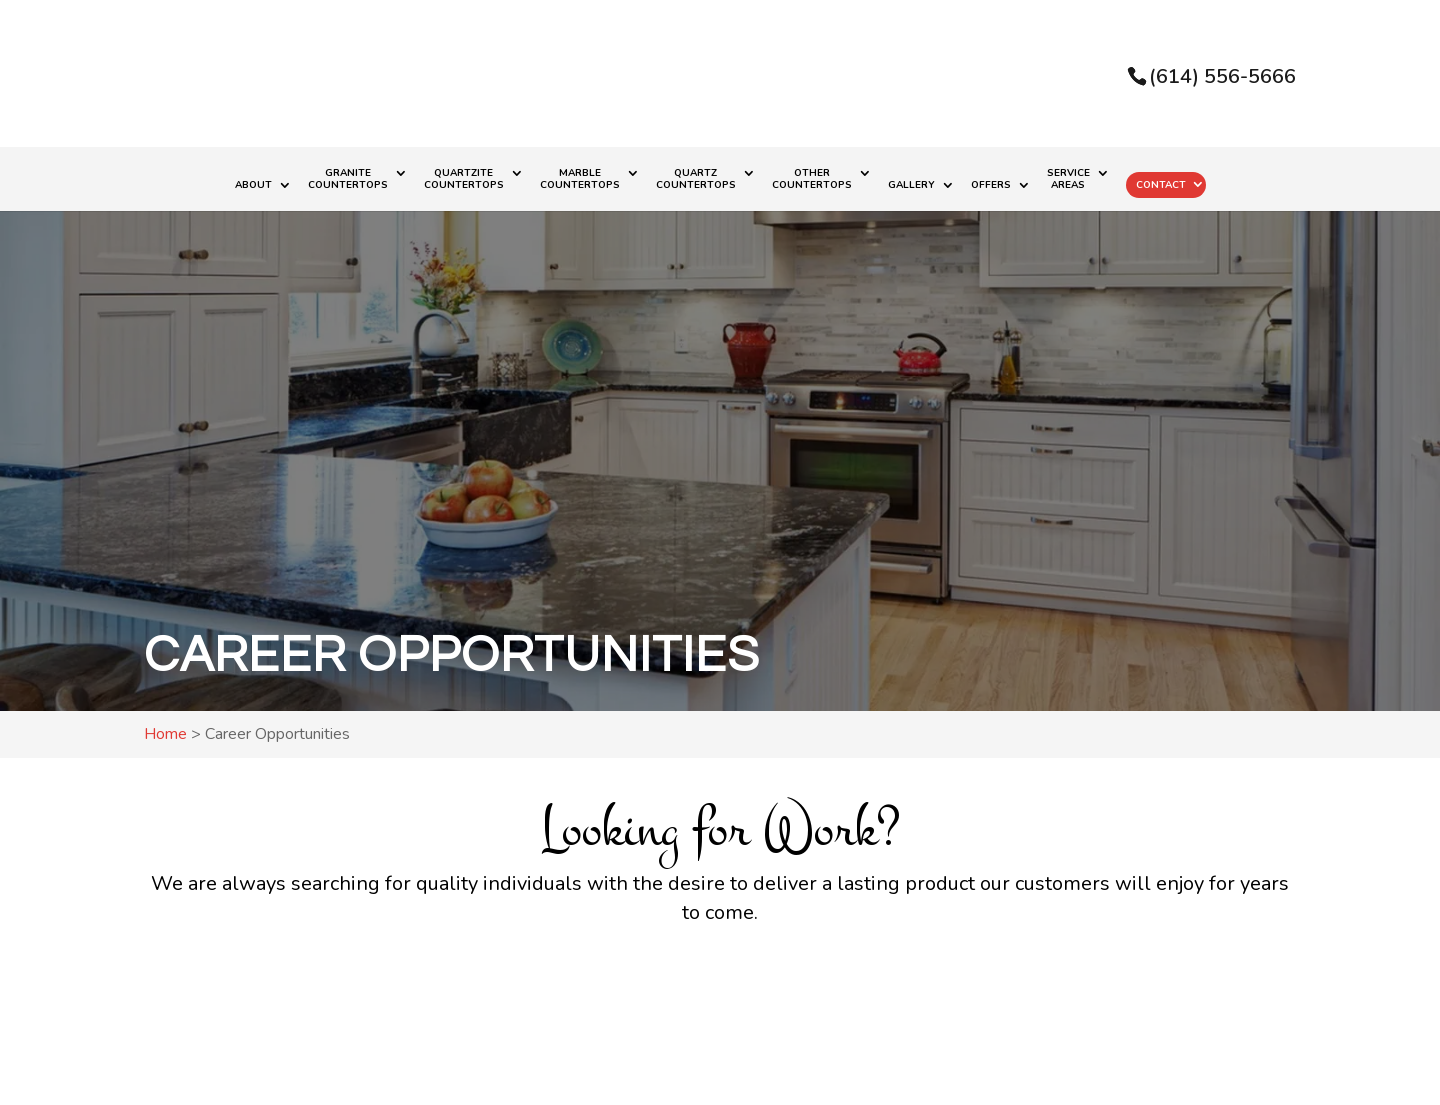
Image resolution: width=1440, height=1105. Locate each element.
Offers (991, 185)
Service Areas (1068, 179)
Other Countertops (812, 179)
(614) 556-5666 (1222, 76)
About (253, 185)
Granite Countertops (348, 179)
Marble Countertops (580, 179)
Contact (1161, 185)
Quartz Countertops (696, 179)
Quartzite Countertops (464, 179)
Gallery (911, 185)
